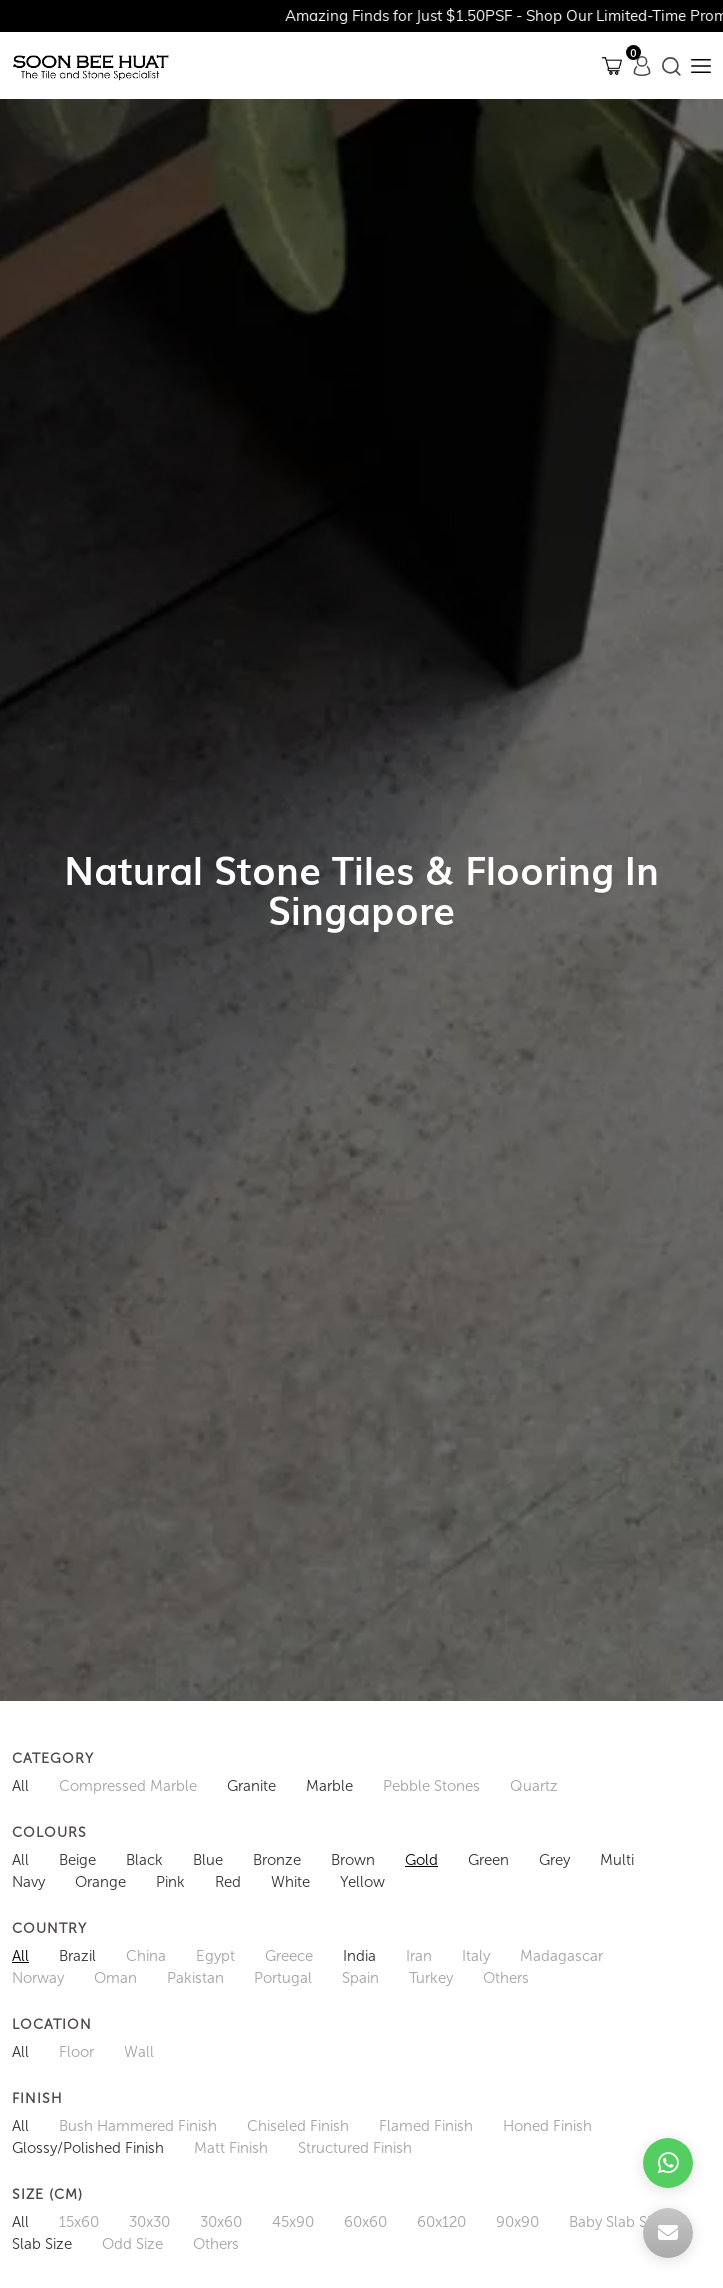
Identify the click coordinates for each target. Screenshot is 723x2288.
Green (488, 1860)
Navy (28, 1882)
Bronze (277, 1860)
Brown (353, 1860)
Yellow (362, 1882)
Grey (554, 1860)
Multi (617, 1860)
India (359, 1956)
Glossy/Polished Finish (88, 2148)
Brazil (77, 1956)
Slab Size (42, 2244)
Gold (421, 1860)
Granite (251, 1786)
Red (228, 1882)
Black (144, 1860)
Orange (100, 1882)
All (20, 1786)
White (290, 1882)
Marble (329, 1786)
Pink (170, 1882)
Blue (208, 1860)
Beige (77, 1860)
